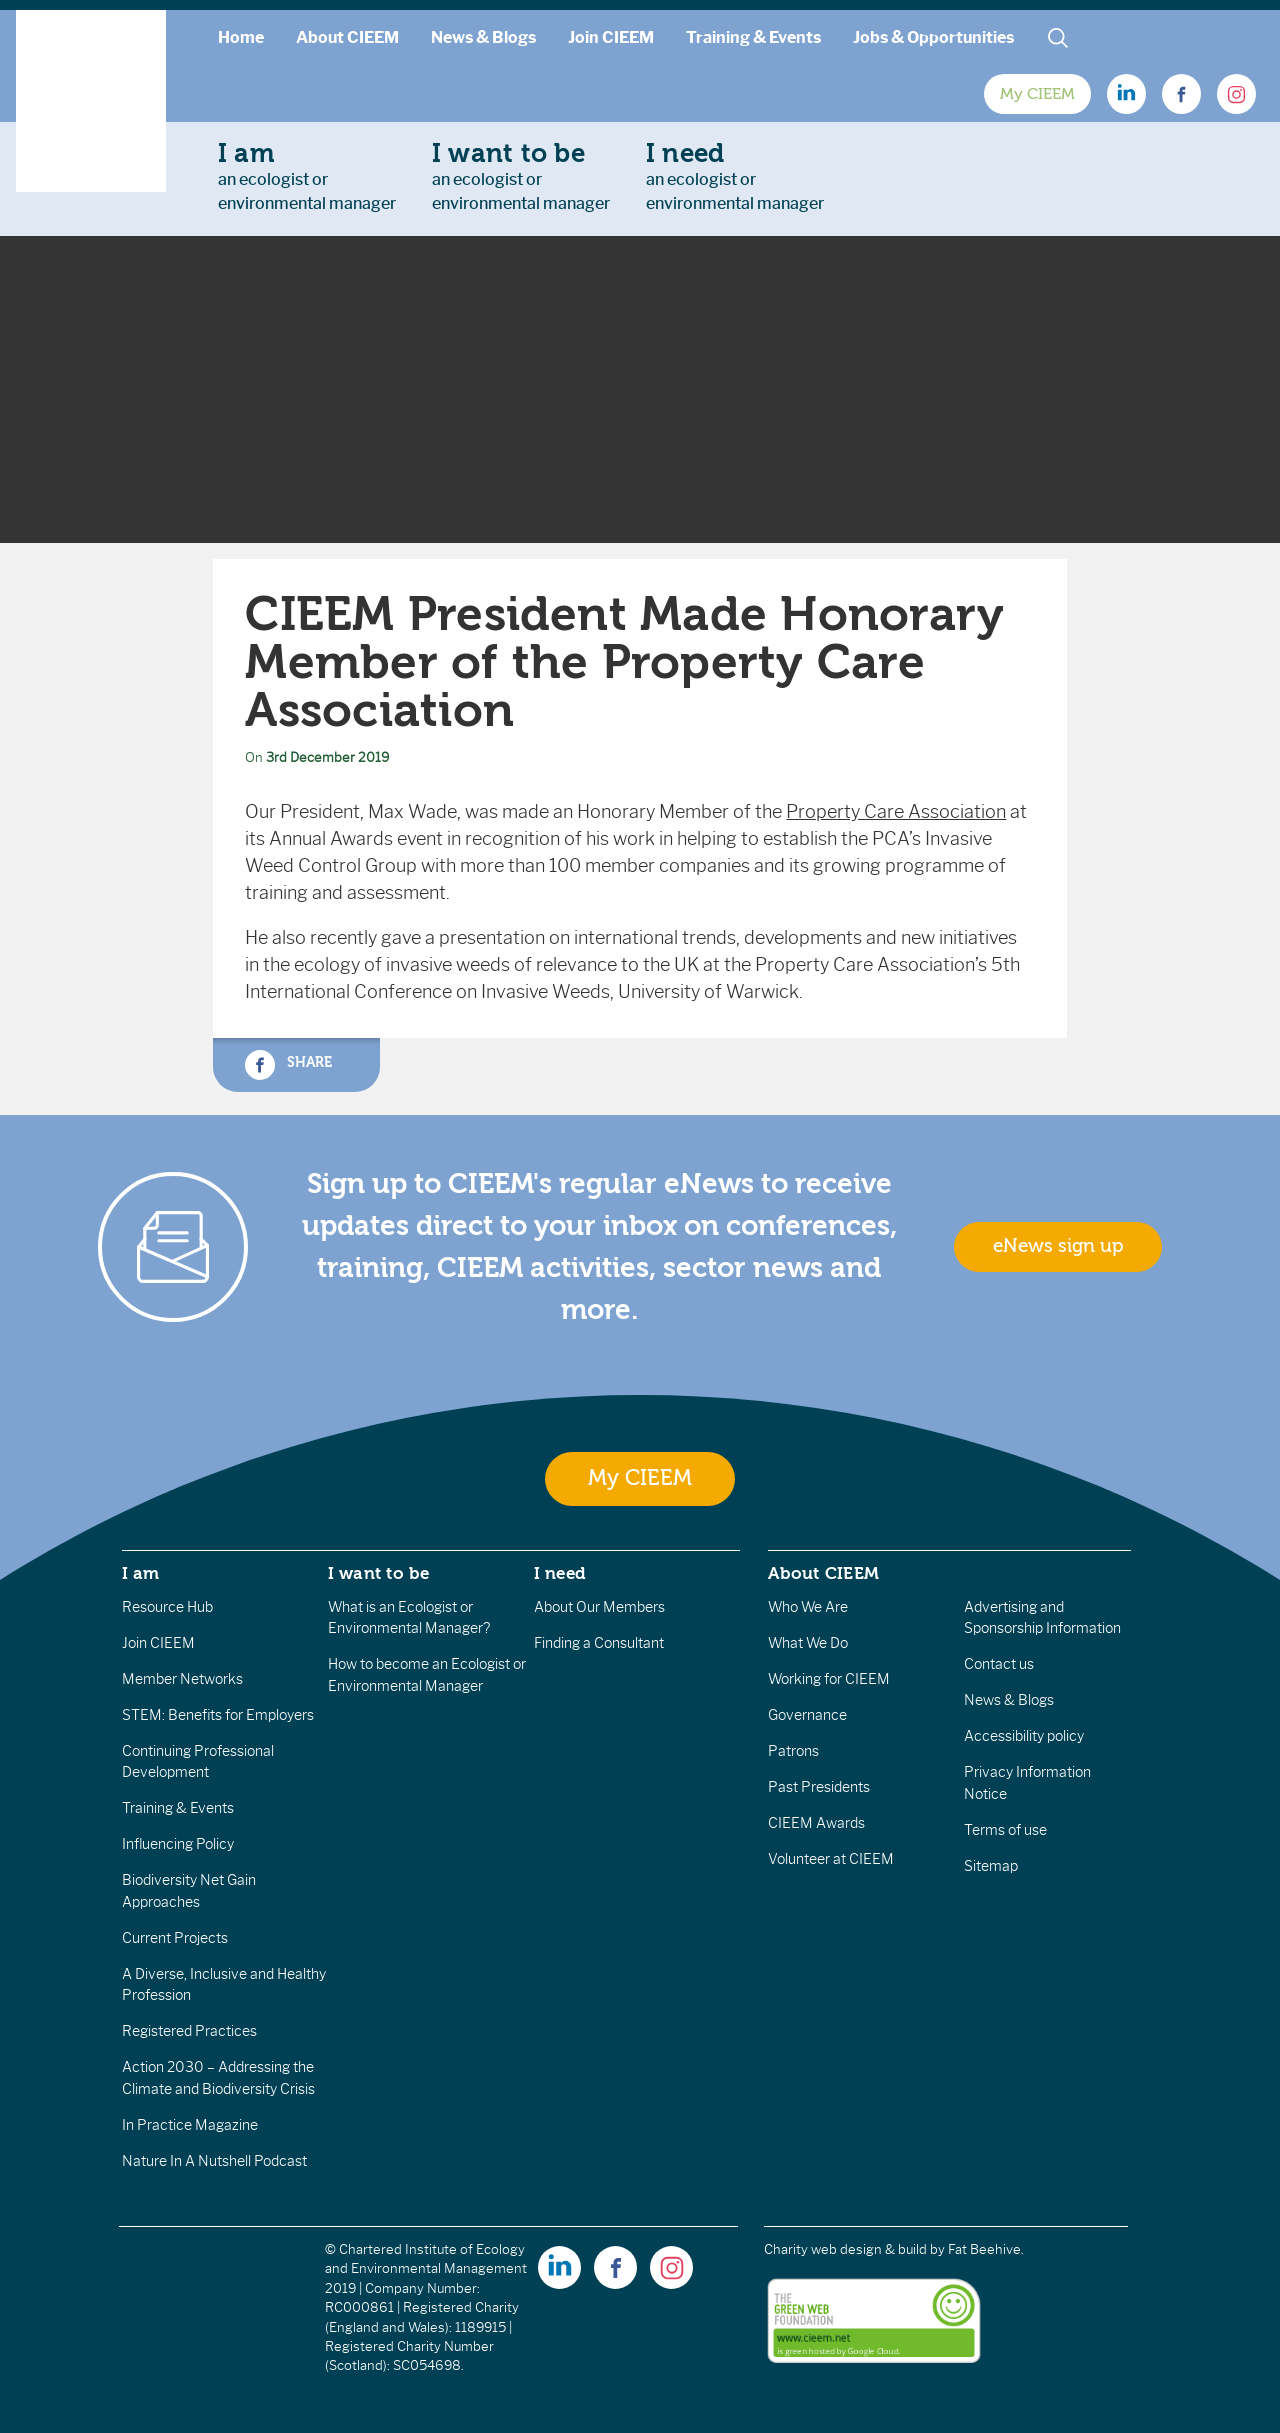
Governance (807, 1715)
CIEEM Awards (816, 1823)
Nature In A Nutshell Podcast (214, 2161)
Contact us (999, 1664)
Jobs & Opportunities (933, 37)
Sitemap (991, 1866)
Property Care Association (896, 812)
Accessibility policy (1024, 1736)
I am (141, 1573)
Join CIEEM (611, 37)
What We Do (808, 1643)
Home (241, 37)
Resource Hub (167, 1607)
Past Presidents (819, 1787)
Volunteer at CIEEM (831, 1859)
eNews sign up (1058, 1246)
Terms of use (1005, 1830)
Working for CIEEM (829, 1679)
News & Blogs (483, 37)
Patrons (793, 1751)
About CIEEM (347, 37)
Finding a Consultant (599, 1643)
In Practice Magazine (190, 2125)
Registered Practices (189, 2031)
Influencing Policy (178, 1844)
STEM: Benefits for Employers (218, 1715)
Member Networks (182, 1679)
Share (288, 1065)
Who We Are (808, 1607)
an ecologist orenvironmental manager (307, 176)
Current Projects (175, 1938)
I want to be (379, 1573)
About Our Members (599, 1607)
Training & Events (753, 37)
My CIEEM (1037, 94)
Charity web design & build (845, 2249)
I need (560, 1573)
